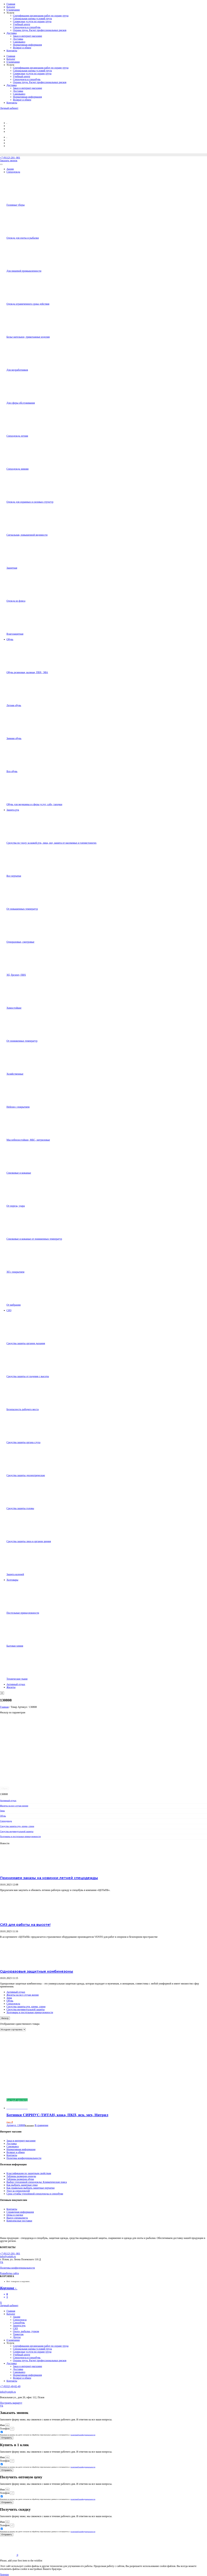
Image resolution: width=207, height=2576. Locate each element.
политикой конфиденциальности (83, 2435)
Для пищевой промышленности (23, 270)
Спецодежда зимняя (17, 468)
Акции (10, 169)
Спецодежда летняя (17, 435)
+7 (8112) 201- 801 (10, 157)
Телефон (5, 2428)
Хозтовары (12, 1579)
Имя (2, 2425)
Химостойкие (14, 1007)
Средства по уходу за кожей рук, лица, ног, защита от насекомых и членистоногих (51, 842)
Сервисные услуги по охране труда (32, 21)
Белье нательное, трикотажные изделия (28, 336)
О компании (13, 9)
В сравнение (41, 2125)
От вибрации (13, 1304)
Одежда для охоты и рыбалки (22, 237)
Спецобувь (19, 2322)
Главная (10, 4)
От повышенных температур (22, 908)
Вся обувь (11, 771)
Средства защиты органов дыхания (25, 1343)
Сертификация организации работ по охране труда (40, 15)
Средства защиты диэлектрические (25, 1475)
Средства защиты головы (20, 1508)
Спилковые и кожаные (18, 1172)
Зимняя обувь (13, 738)
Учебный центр (21, 24)
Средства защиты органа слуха (23, 1442)
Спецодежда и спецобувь (26, 27)
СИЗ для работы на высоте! (25, 1924)
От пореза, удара (15, 1205)
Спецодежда (13, 171)
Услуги (10, 12)
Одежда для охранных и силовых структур (29, 501)
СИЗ (8, 1310)
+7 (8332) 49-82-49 (10, 2386)
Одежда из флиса (15, 600)
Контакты (11, 50)
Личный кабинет (9, 108)
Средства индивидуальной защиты (16, 1831)
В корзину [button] (29, 2125)
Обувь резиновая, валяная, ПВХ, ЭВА (27, 672)
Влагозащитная (14, 633)
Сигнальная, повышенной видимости (27, 534)
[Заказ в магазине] (13, 2029)
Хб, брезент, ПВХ (16, 974)
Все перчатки (13, 875)
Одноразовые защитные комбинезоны (36, 1971)
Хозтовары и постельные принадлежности (20, 1836)
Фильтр (5, 2018)
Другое (17, 2337)
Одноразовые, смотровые (20, 941)
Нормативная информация (27, 44)
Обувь (9, 639)
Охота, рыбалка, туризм (26, 2331)
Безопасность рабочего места (22, 1409)
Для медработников (17, 369)
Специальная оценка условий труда (32, 18)
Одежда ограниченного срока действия (27, 303)
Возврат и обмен (22, 47)
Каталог (10, 6)
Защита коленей (15, 1574)
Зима (2, 1811)
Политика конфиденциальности (17, 2267)
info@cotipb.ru (8, 2256)
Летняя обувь (13, 705)
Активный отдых (15, 1684)
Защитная (11, 567)
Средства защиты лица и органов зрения (28, 1541)
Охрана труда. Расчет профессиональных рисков (39, 30)
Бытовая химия (14, 1645)
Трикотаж (18, 2334)
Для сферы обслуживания (20, 402)
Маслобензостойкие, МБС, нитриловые (28, 1139)
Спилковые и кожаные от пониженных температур (34, 1238)
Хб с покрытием (15, 1271)
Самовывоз (19, 41)
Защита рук (12, 809)
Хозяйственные (14, 1073)
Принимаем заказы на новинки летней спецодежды (49, 1878)
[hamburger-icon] (1, 164)
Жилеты (11, 1687)
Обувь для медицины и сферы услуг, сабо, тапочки (34, 804)
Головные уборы (15, 204)
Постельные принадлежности (22, 1612)
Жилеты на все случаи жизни (14, 1806)
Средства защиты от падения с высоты (27, 1376)
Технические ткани (16, 1678)
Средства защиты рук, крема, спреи (17, 1826)
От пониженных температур (21, 1040)
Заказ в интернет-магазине (27, 36)
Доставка (11, 33)
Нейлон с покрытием (18, 1106)
